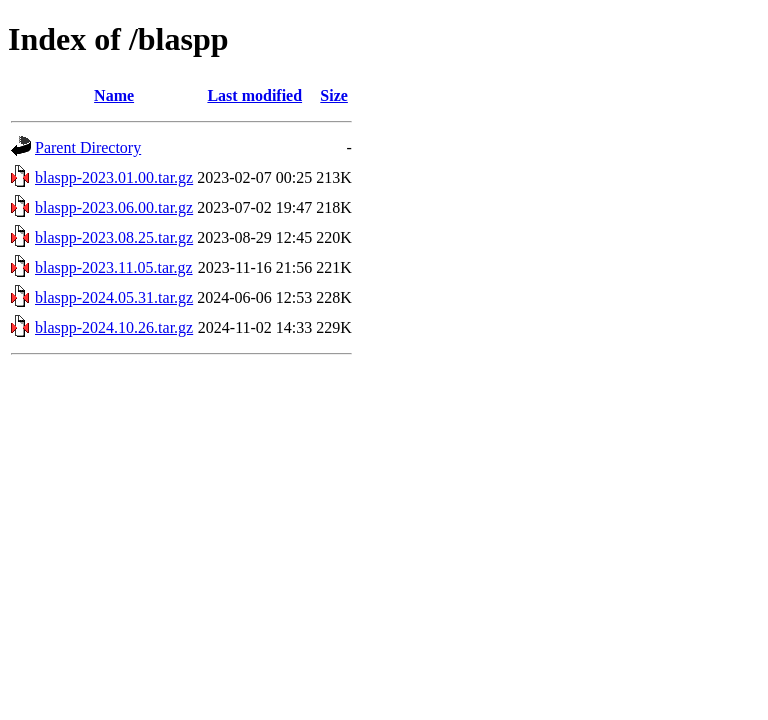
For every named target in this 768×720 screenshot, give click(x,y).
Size (334, 95)
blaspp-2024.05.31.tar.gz (114, 297)
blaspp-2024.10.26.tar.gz (114, 327)
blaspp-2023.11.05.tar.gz (114, 267)
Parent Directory (88, 147)
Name (114, 95)
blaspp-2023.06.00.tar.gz (114, 207)
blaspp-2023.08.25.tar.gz (114, 237)
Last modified (254, 95)
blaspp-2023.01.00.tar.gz (114, 177)
